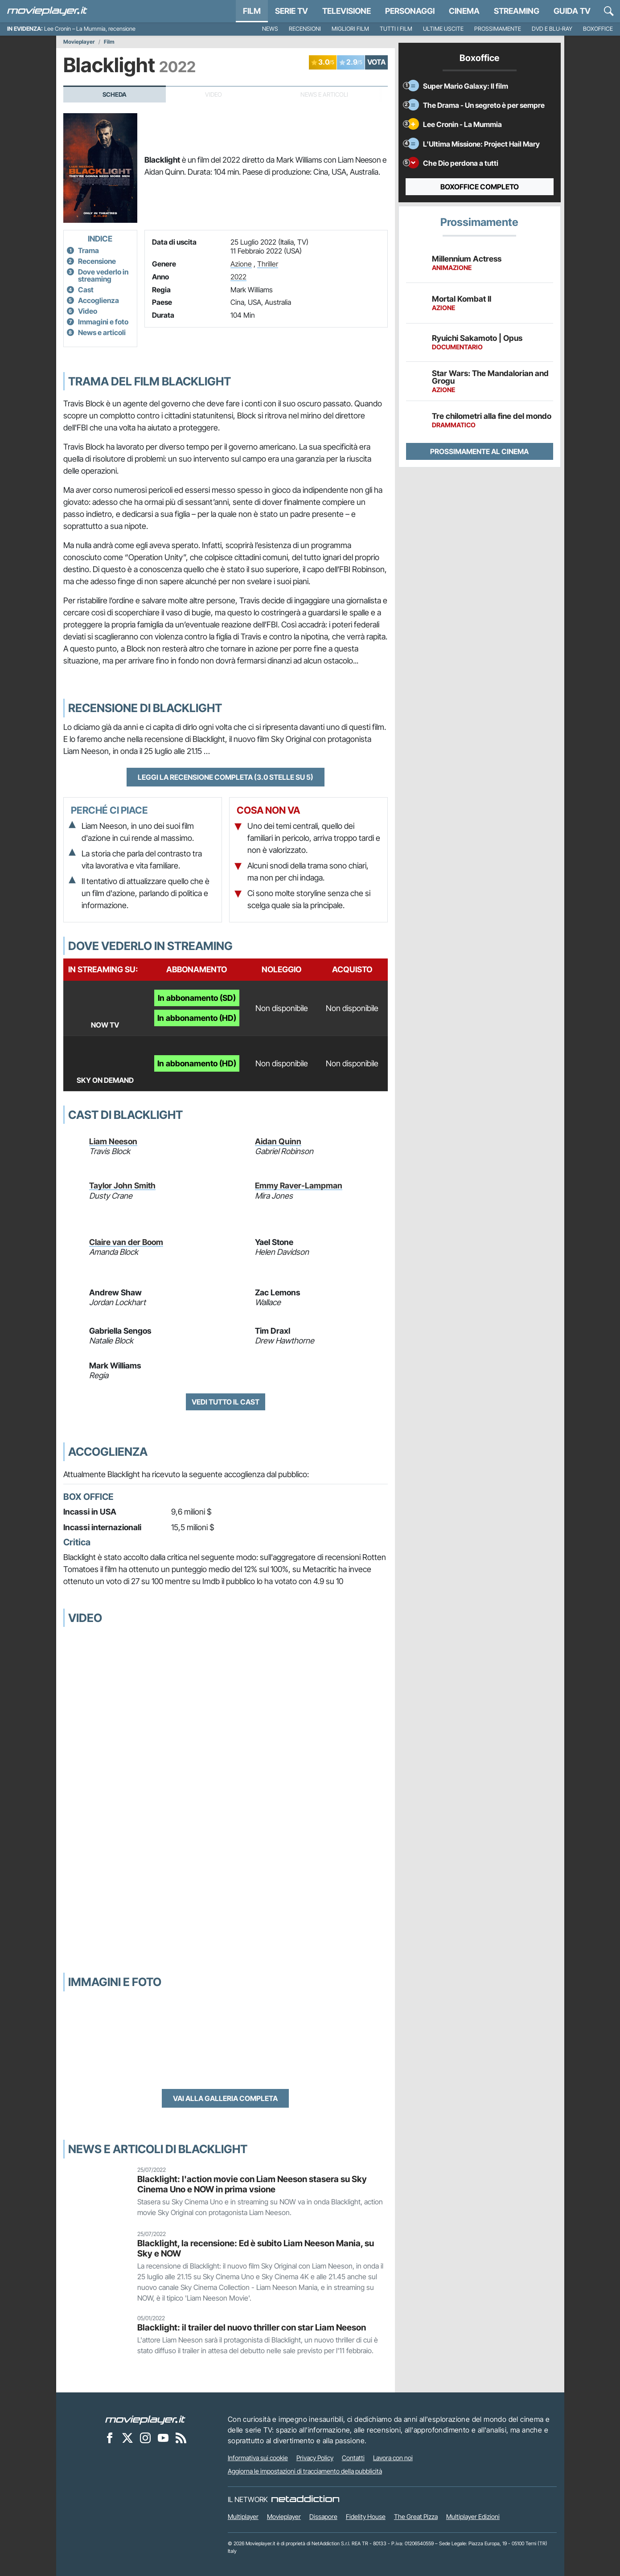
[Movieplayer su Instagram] (145, 2437)
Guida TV (572, 11)
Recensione (97, 261)
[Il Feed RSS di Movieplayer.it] (181, 2437)
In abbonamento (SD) (197, 998)
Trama (88, 250)
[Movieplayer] (145, 2419)
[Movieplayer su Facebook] (110, 2437)
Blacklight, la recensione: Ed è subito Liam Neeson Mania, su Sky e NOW (255, 2248)
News (270, 28)
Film (252, 11)
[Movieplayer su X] (127, 2437)
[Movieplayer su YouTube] (163, 2437)
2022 (238, 276)
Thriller (267, 263)
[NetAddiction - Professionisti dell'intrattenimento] (305, 2499)
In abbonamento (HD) (196, 1018)
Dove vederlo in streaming (103, 275)
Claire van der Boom (126, 1242)
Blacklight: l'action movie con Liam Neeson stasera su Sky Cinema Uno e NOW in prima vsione (252, 2184)
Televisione (346, 11)
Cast (86, 289)
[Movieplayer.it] (47, 11)
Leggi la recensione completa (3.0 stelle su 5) (225, 777)
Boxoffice (598, 28)
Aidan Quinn (278, 1141)
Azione (241, 263)
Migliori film (350, 28)
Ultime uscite (443, 28)
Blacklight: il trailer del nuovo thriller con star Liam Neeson (251, 2327)
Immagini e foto (103, 321)
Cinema (464, 11)
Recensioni (305, 28)
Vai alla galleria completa (225, 2098)
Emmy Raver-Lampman (298, 1185)
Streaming (516, 11)
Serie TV (291, 11)
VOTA (376, 61)
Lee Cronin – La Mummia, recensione (89, 28)
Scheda (115, 94)
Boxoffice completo (479, 186)
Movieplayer (79, 42)
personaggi (410, 11)
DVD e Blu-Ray (552, 28)
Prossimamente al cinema (479, 451)
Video (87, 311)
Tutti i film (396, 28)
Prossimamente (497, 28)
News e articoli (102, 332)
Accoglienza (98, 300)
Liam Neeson (113, 1141)
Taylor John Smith (122, 1185)
